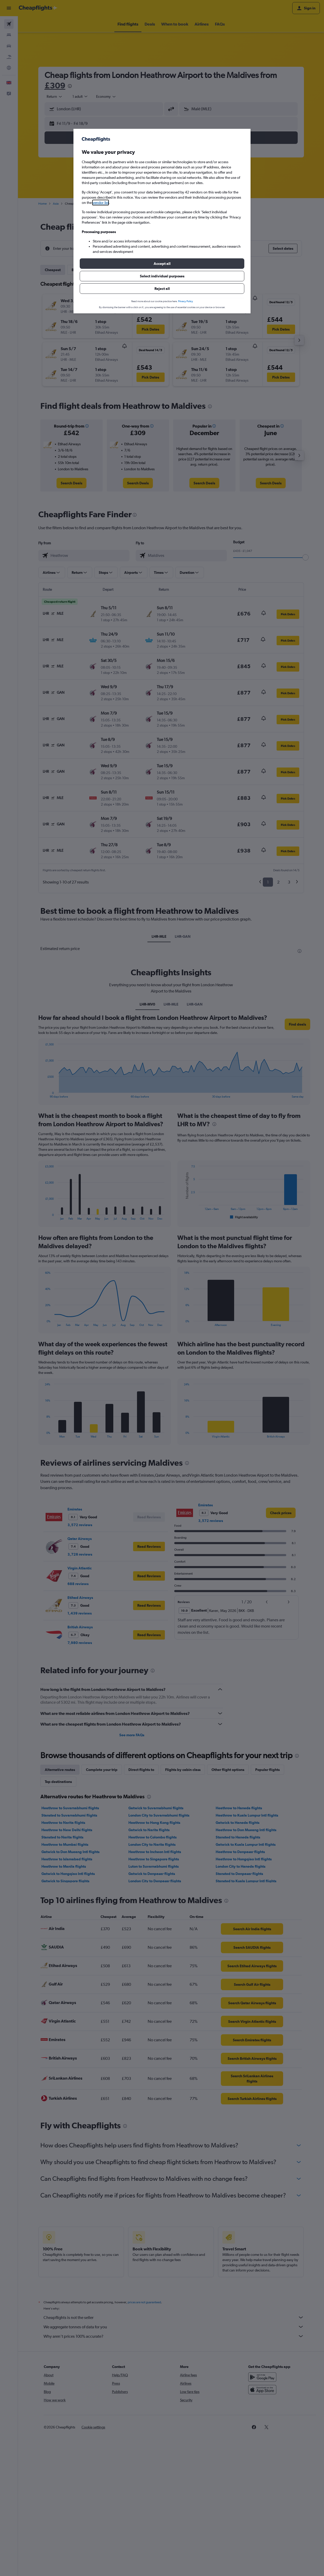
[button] (162, 263)
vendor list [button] (100, 202)
